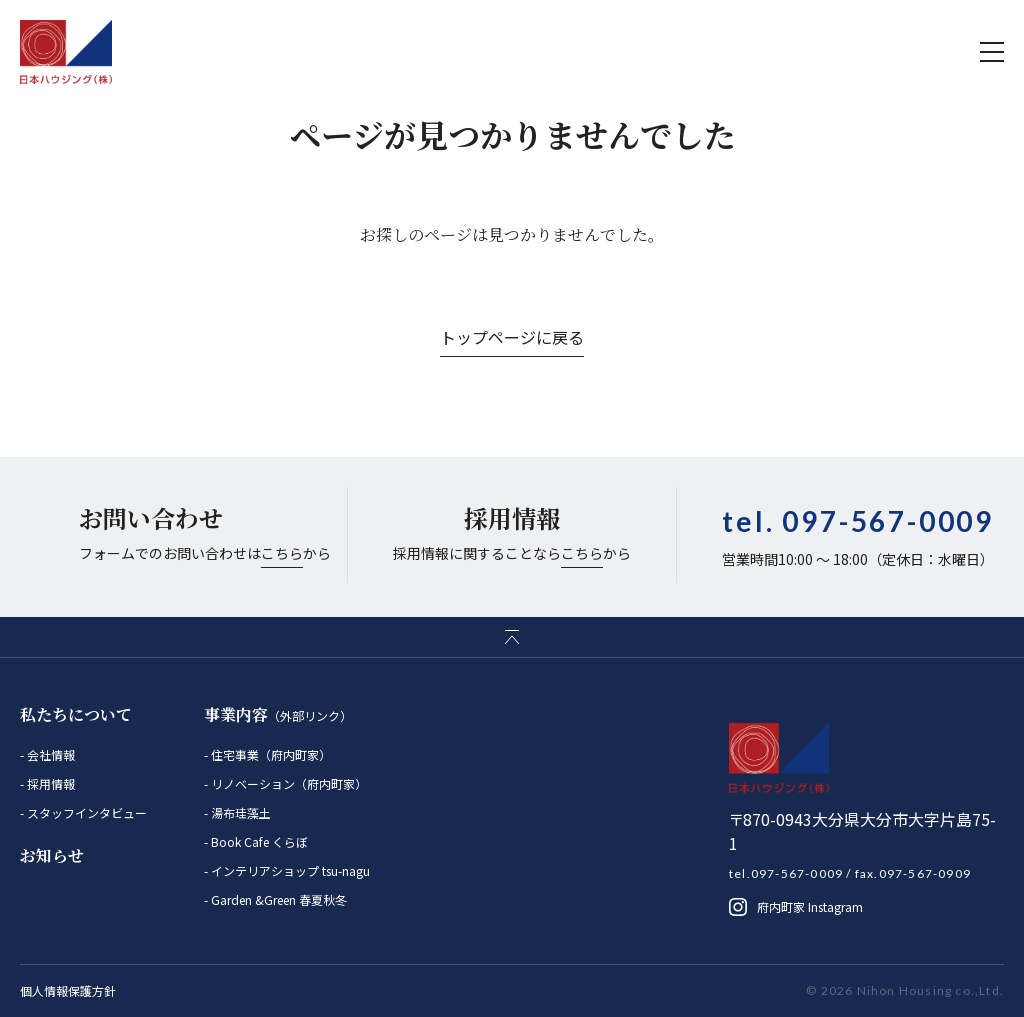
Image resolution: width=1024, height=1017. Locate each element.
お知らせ (52, 855)
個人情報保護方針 (68, 990)
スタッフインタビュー (85, 812)
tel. (858, 521)
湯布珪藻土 (239, 812)
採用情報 (49, 783)
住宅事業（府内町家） (269, 754)
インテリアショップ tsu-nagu (289, 870)
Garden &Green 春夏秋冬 (277, 899)
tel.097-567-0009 (786, 873)
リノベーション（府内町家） (287, 783)
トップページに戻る (512, 337)
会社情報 (49, 754)
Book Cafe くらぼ (258, 841)
